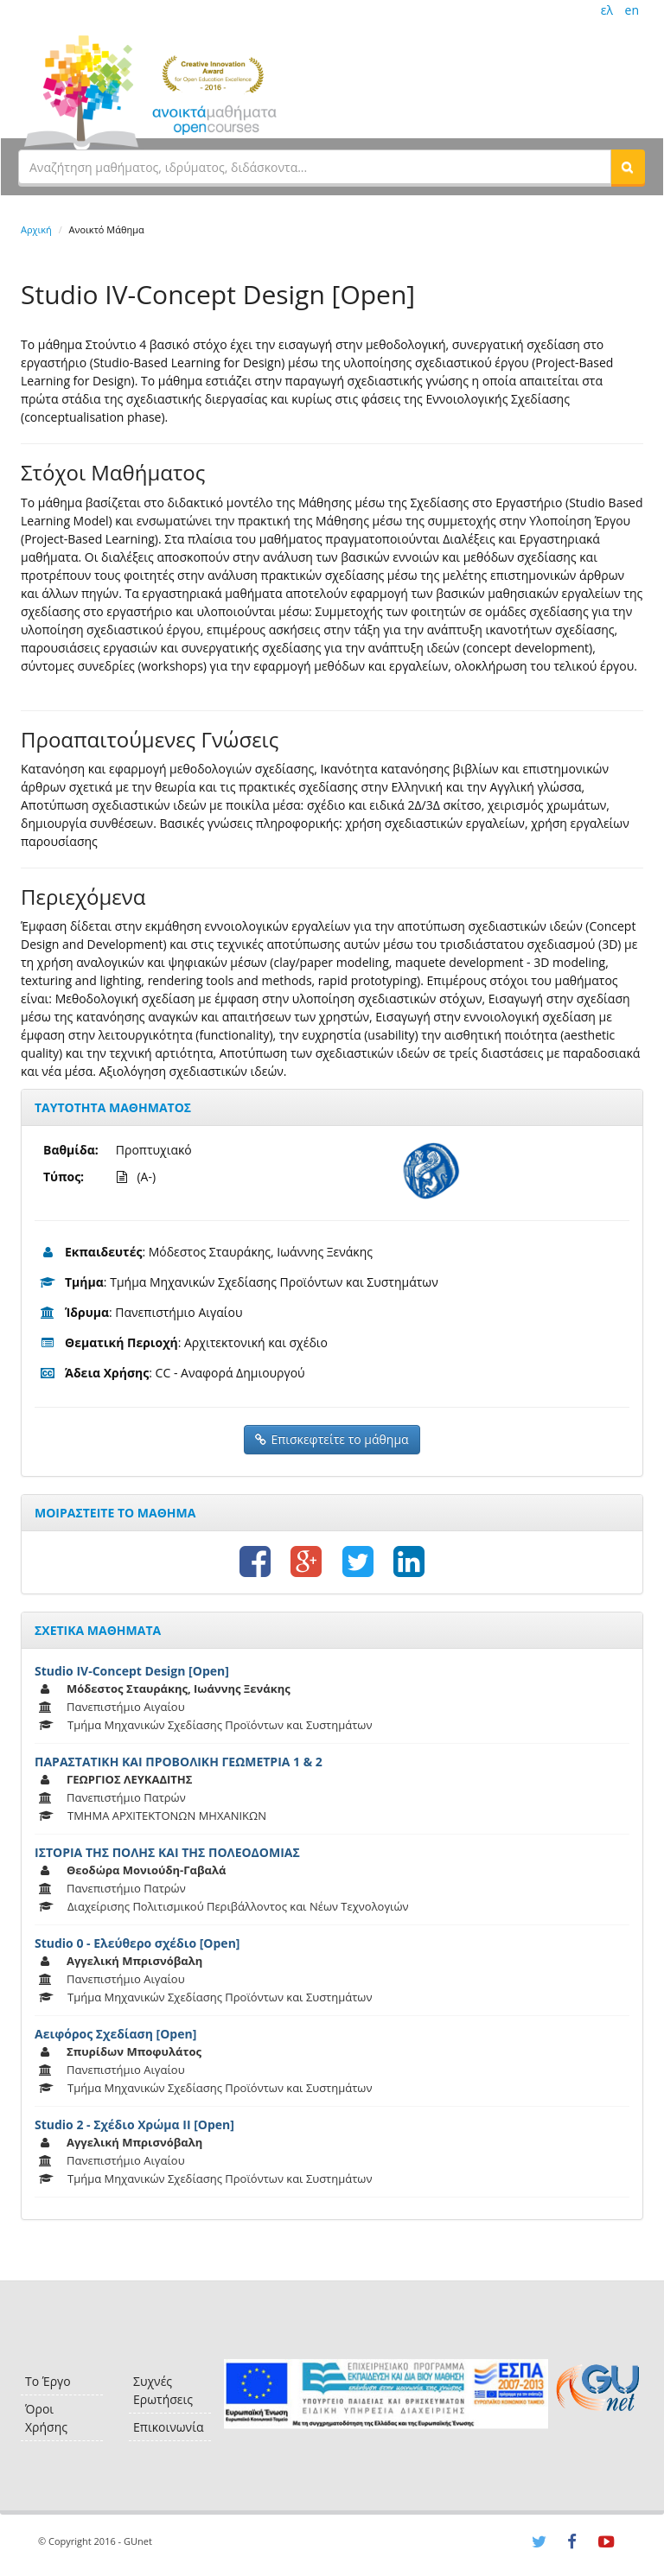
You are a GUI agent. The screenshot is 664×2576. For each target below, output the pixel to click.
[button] (627, 166)
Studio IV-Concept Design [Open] (132, 1671)
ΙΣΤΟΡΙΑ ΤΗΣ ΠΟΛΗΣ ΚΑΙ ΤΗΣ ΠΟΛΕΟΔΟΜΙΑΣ (167, 1852)
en (632, 10)
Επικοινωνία (168, 2427)
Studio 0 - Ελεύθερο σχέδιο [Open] (137, 1943)
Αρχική (36, 229)
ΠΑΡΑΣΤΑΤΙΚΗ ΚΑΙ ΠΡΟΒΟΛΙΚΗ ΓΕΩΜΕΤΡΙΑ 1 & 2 (178, 1761)
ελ (607, 10)
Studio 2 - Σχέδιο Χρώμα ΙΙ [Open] (134, 2124)
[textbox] (314, 166)
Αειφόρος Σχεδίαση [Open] (115, 2034)
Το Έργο (48, 2381)
